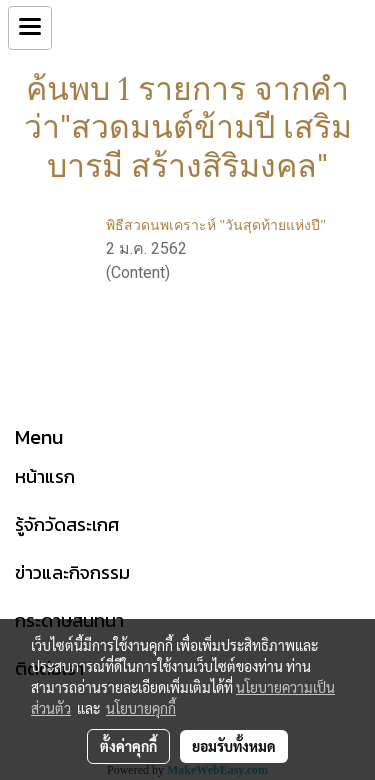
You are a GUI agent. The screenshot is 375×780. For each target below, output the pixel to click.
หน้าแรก (45, 476)
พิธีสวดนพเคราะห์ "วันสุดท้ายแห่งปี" (216, 225)
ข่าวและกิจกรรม (72, 572)
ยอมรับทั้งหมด (234, 746)
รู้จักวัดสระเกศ (67, 524)
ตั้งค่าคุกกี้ (128, 746)
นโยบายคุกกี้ (141, 708)
